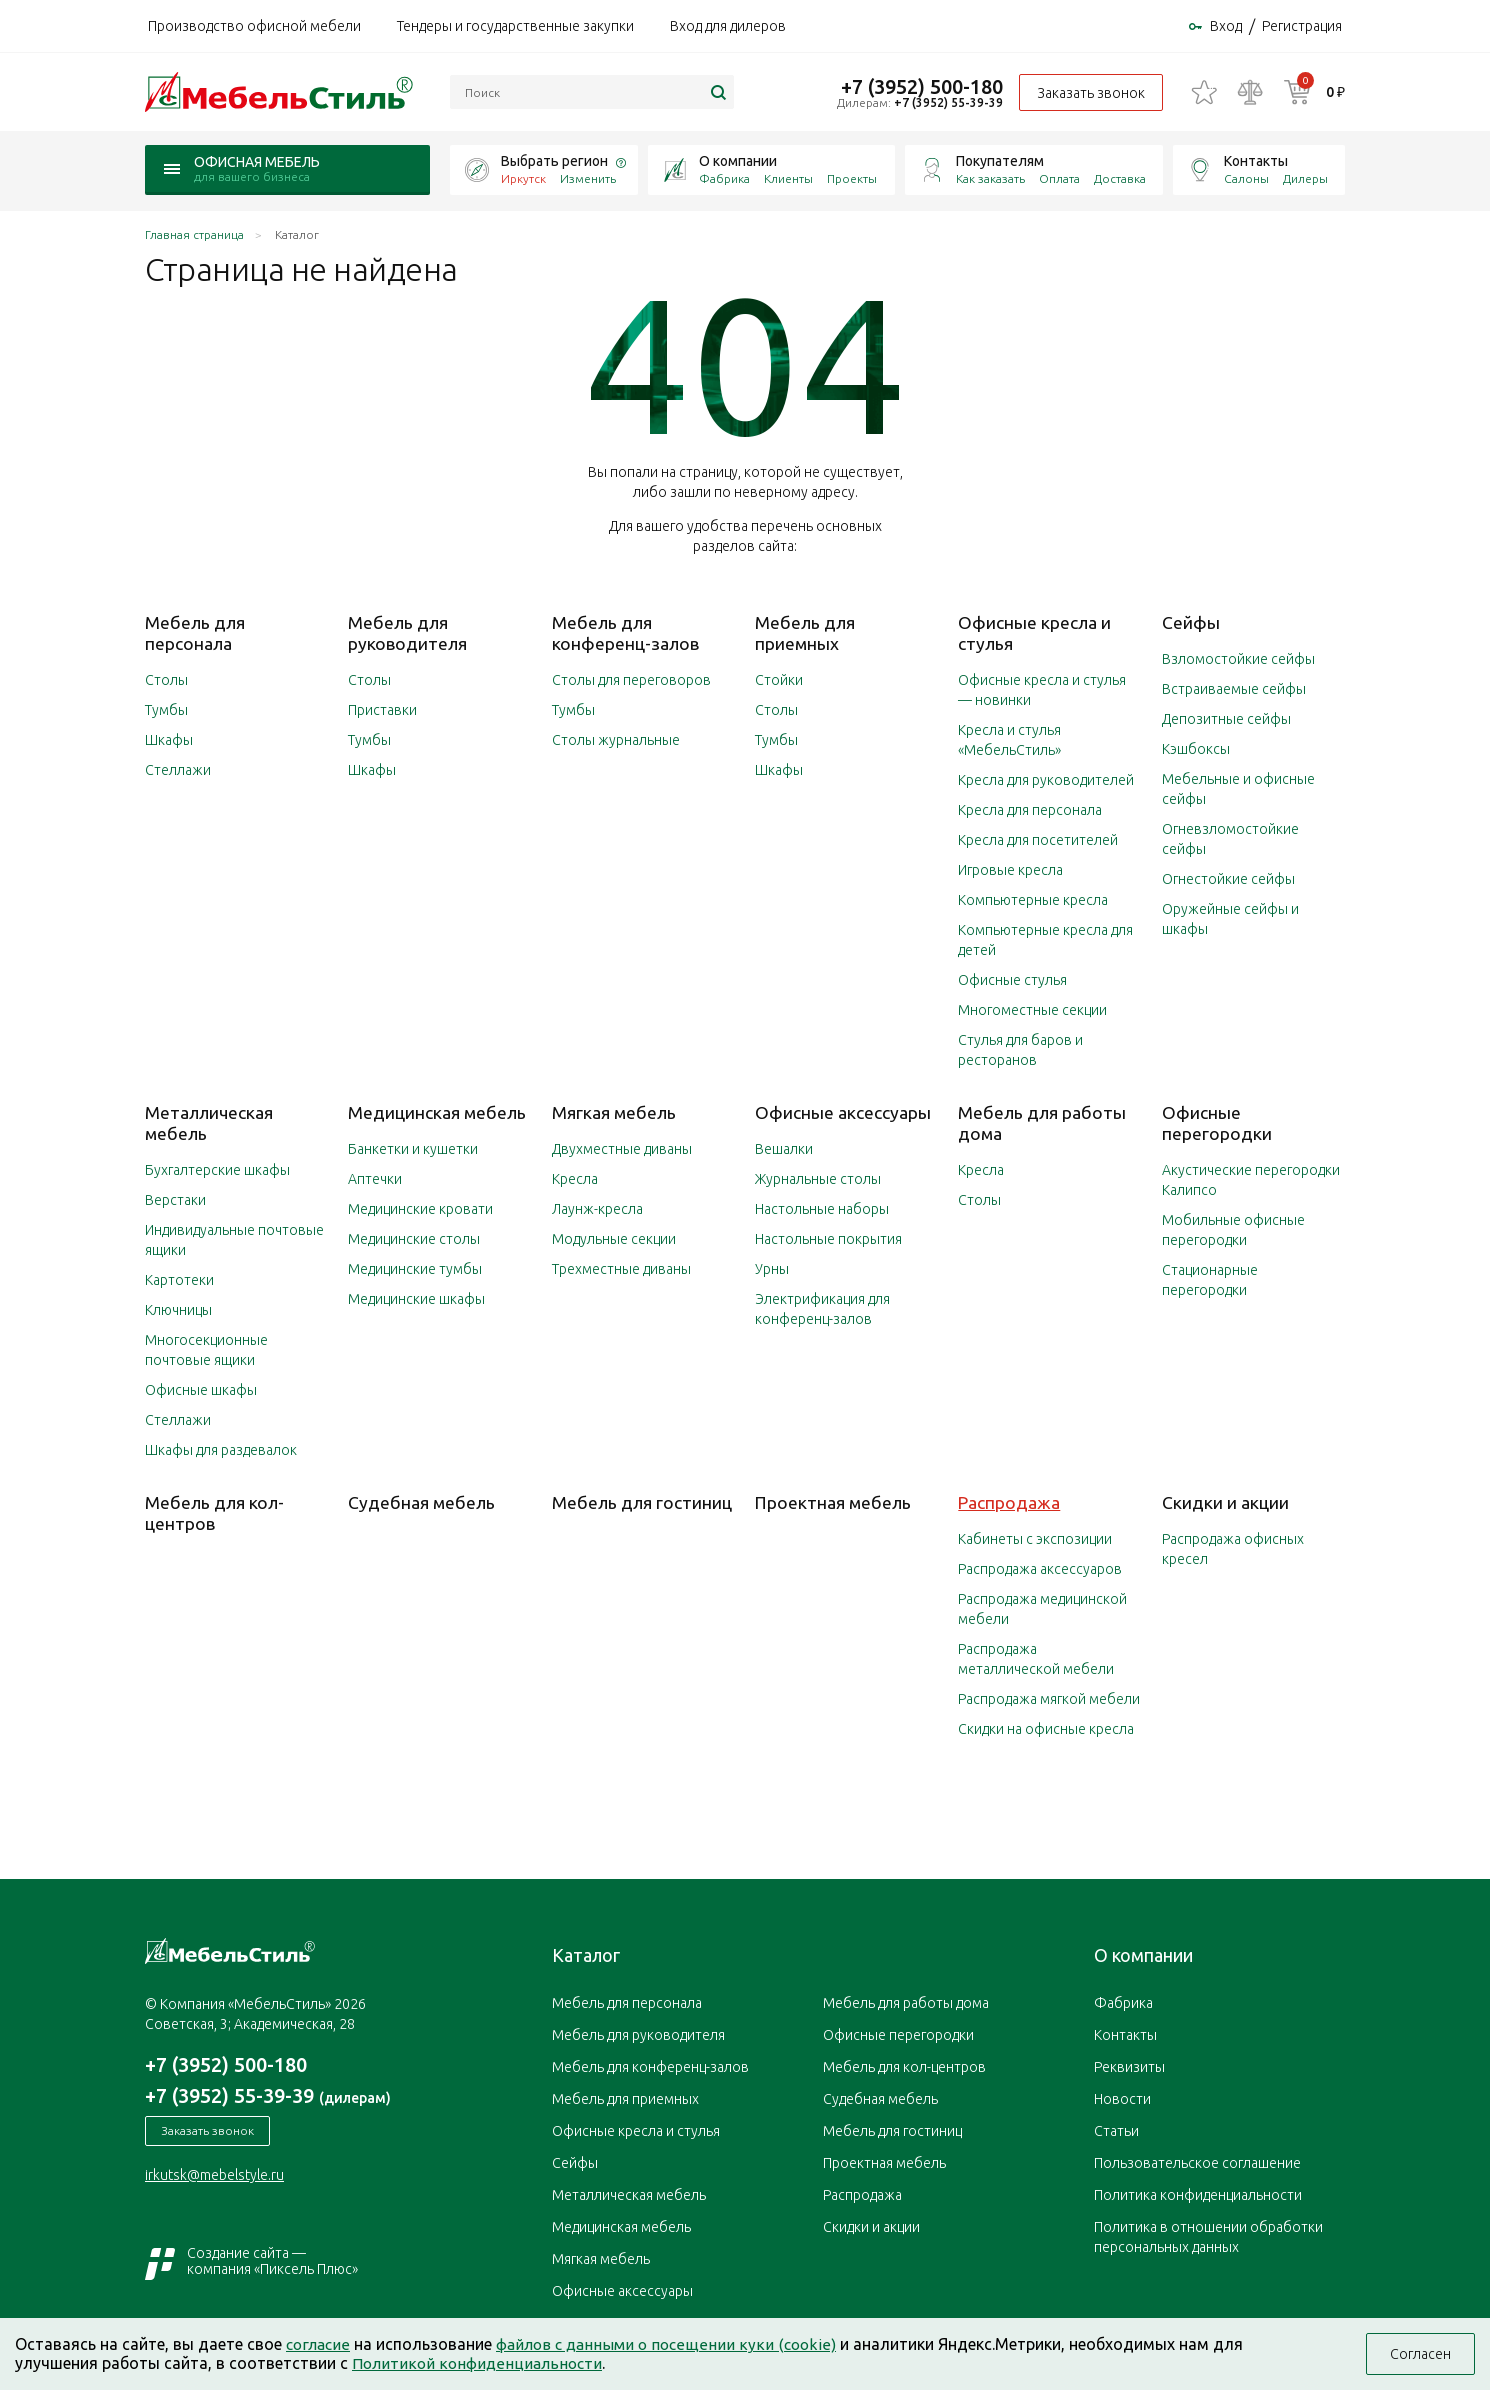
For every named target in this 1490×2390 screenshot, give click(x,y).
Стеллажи (178, 771)
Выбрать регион (554, 165)
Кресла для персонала (1030, 811)
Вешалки (784, 1149)
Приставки (382, 711)
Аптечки (375, 1179)
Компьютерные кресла (1033, 901)
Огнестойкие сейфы (1228, 881)
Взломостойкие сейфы (1238, 661)
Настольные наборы (822, 1209)
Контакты (1256, 165)
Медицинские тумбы (415, 1269)
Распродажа (1009, 1501)
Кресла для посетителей (1038, 841)
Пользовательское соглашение (1197, 2161)
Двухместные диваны (622, 1149)
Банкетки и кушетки (413, 1149)
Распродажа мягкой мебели (1049, 1697)
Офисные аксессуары (843, 1113)
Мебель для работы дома (906, 2001)
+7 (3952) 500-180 (920, 87)
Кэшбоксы (1196, 751)
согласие (319, 2345)
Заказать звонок (1089, 95)
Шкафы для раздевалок (221, 1449)
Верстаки (175, 1199)
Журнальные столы (818, 1179)
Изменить (588, 182)
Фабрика (724, 182)
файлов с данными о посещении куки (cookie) (672, 2345)
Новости (1122, 2097)
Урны (772, 1269)
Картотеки (179, 1279)
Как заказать (990, 182)
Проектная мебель (834, 1501)
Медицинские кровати (420, 1209)
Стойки (779, 681)
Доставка (1120, 182)
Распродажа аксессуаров (1040, 1567)
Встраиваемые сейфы (1234, 691)
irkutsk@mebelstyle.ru (214, 2175)
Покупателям (1000, 165)
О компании (738, 165)
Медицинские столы (414, 1239)
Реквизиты (1129, 2065)
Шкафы (169, 741)
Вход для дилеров (728, 27)
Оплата (1059, 182)
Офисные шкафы (201, 1389)
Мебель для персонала (195, 635)
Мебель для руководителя (407, 635)
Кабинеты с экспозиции (1035, 1537)
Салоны (1246, 182)
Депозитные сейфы (1226, 721)
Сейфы (1191, 625)
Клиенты (788, 182)
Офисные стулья (1012, 981)
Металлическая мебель (629, 2193)
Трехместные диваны (621, 1269)
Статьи (1116, 2129)
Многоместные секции (1032, 1011)
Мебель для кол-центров (214, 1511)
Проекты (852, 182)
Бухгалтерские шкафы (217, 1169)
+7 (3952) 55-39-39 (946, 104)
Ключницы (178, 1309)
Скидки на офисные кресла (1046, 1727)
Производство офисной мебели (254, 27)
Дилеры (1305, 182)
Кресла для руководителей (1046, 781)
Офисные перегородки (1217, 1123)
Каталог (586, 1953)
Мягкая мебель (614, 1113)
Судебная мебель (422, 1501)
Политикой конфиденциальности (480, 2363)
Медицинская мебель (437, 1113)
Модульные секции (614, 1239)
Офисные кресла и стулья (636, 2129)
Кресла (575, 1179)
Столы (166, 681)
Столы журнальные (616, 741)
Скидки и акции (1225, 1501)
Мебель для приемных (805, 635)
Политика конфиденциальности (1198, 2193)
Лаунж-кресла (597, 1209)
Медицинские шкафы (416, 1299)
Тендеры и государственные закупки (515, 27)
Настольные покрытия (828, 1239)
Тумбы (166, 711)
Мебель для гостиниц (642, 1501)
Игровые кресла (1010, 871)
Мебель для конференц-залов (625, 635)
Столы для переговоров (631, 681)
